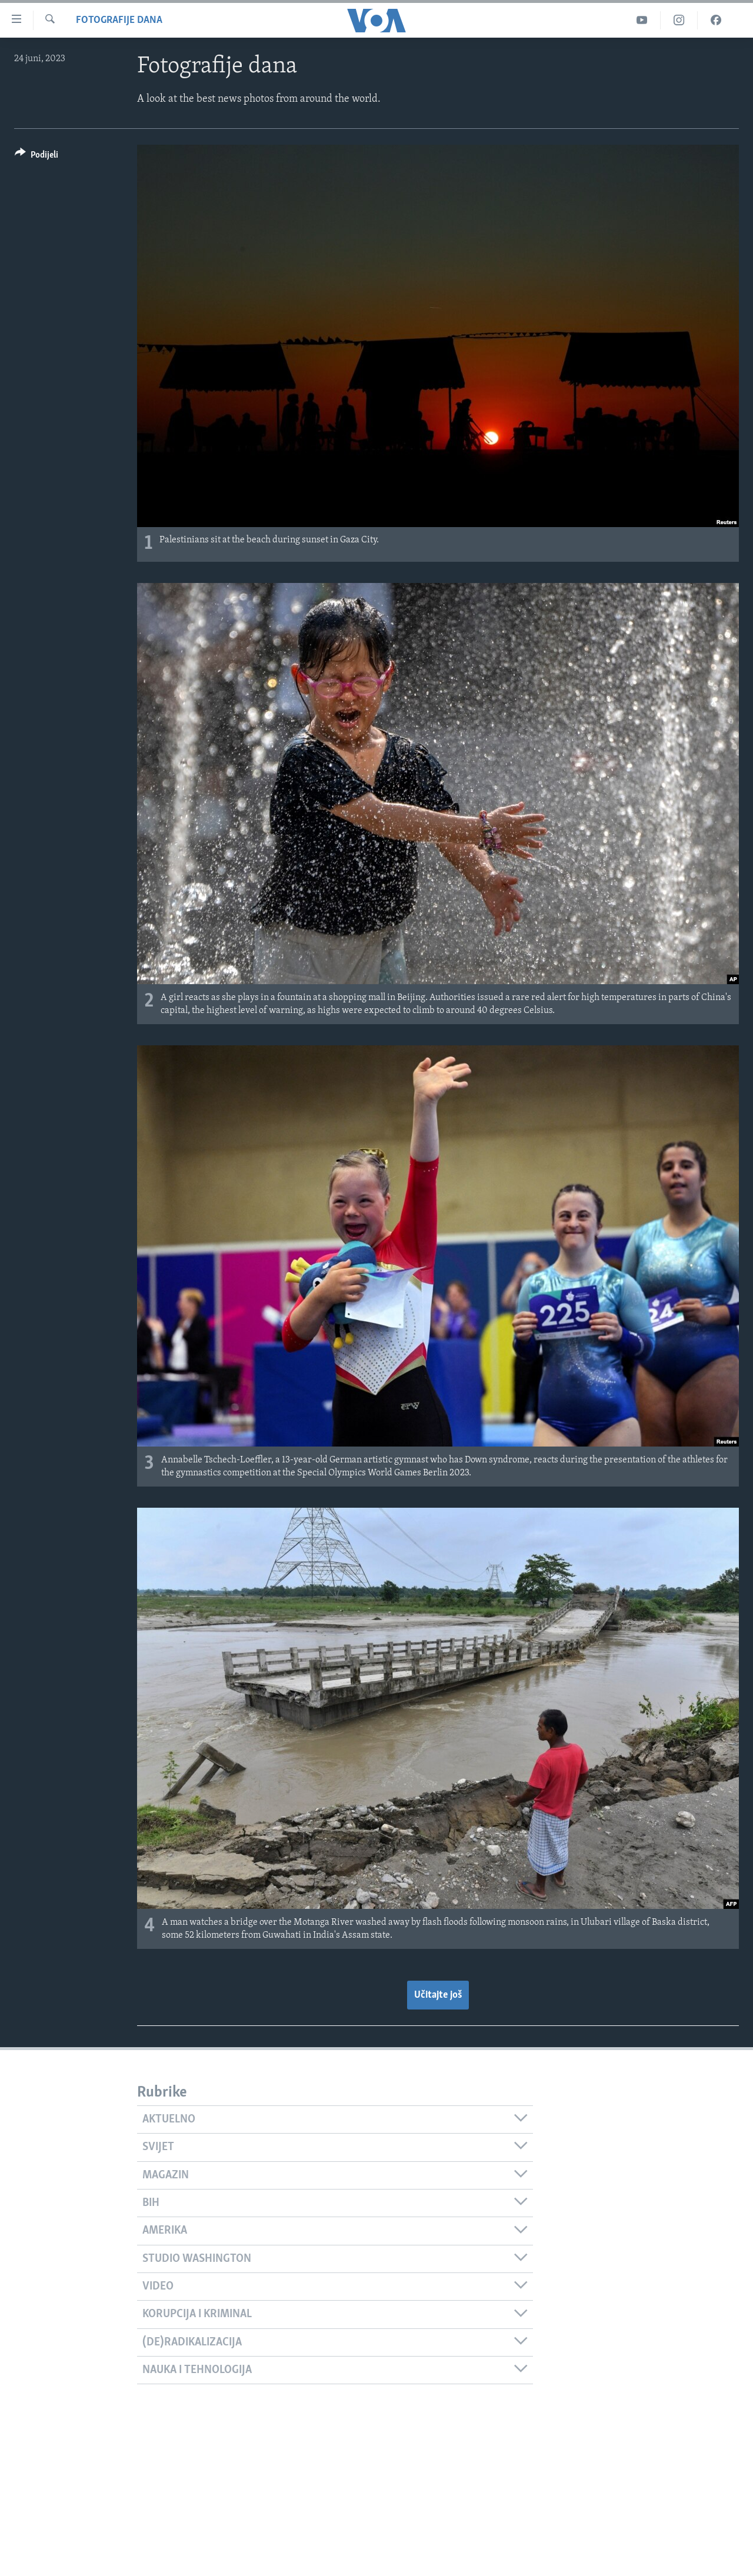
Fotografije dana (119, 20)
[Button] (36, 157)
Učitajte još (438, 1995)
